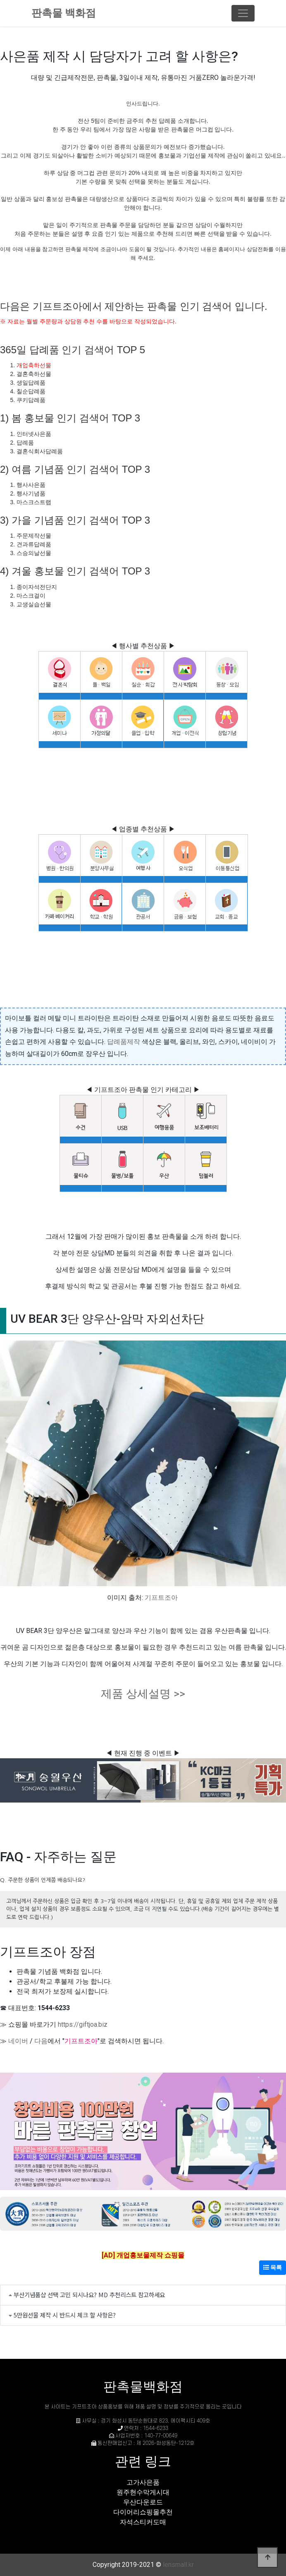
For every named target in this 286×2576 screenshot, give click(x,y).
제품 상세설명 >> (143, 1693)
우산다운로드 (143, 2502)
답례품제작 (123, 1042)
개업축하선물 (34, 365)
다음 (41, 2041)
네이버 (18, 2041)
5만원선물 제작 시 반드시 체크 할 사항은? (65, 2314)
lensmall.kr (178, 2565)
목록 (272, 2267)
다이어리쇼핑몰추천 (143, 2512)
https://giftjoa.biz (82, 2024)
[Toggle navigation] (243, 13)
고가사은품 (143, 2482)
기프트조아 (161, 1598)
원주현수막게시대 (143, 2492)
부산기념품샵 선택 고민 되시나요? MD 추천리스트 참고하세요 (89, 2294)
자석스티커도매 (143, 2522)
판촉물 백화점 (63, 13)
